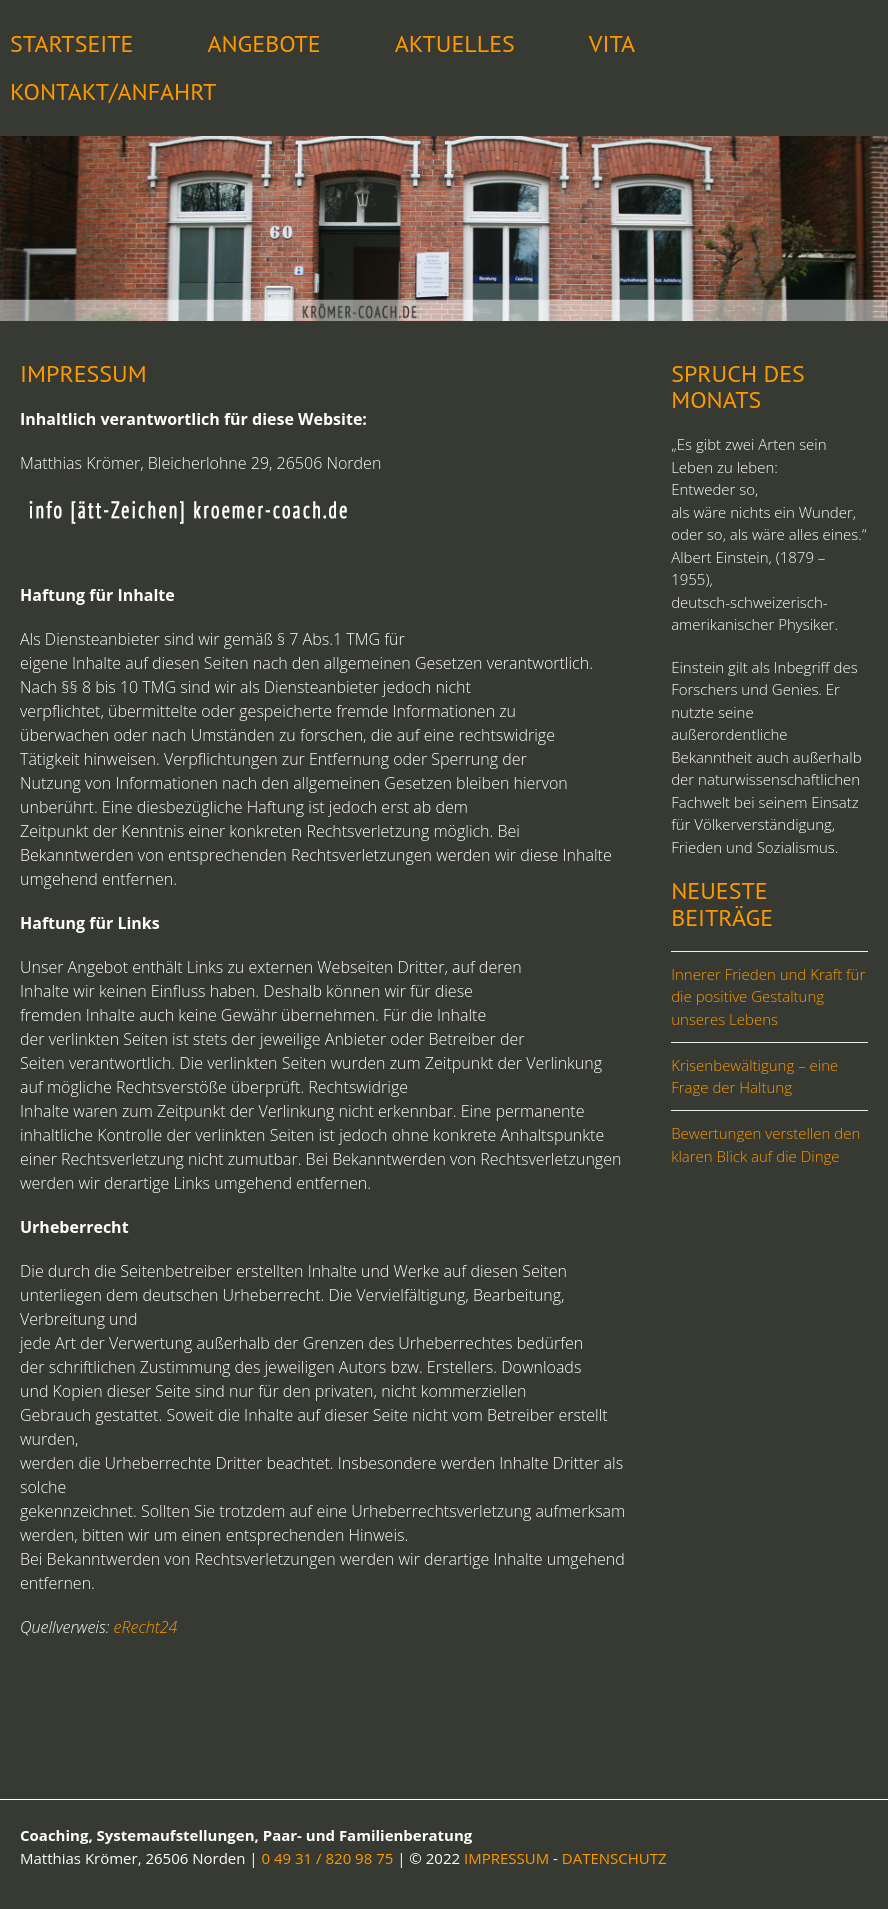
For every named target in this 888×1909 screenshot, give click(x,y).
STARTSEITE (71, 43)
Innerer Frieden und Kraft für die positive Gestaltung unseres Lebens (768, 996)
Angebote (263, 43)
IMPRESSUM (506, 1858)
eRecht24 (146, 1627)
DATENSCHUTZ (614, 1858)
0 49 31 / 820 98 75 (328, 1858)
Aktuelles (455, 43)
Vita (612, 43)
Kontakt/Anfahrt (113, 91)
